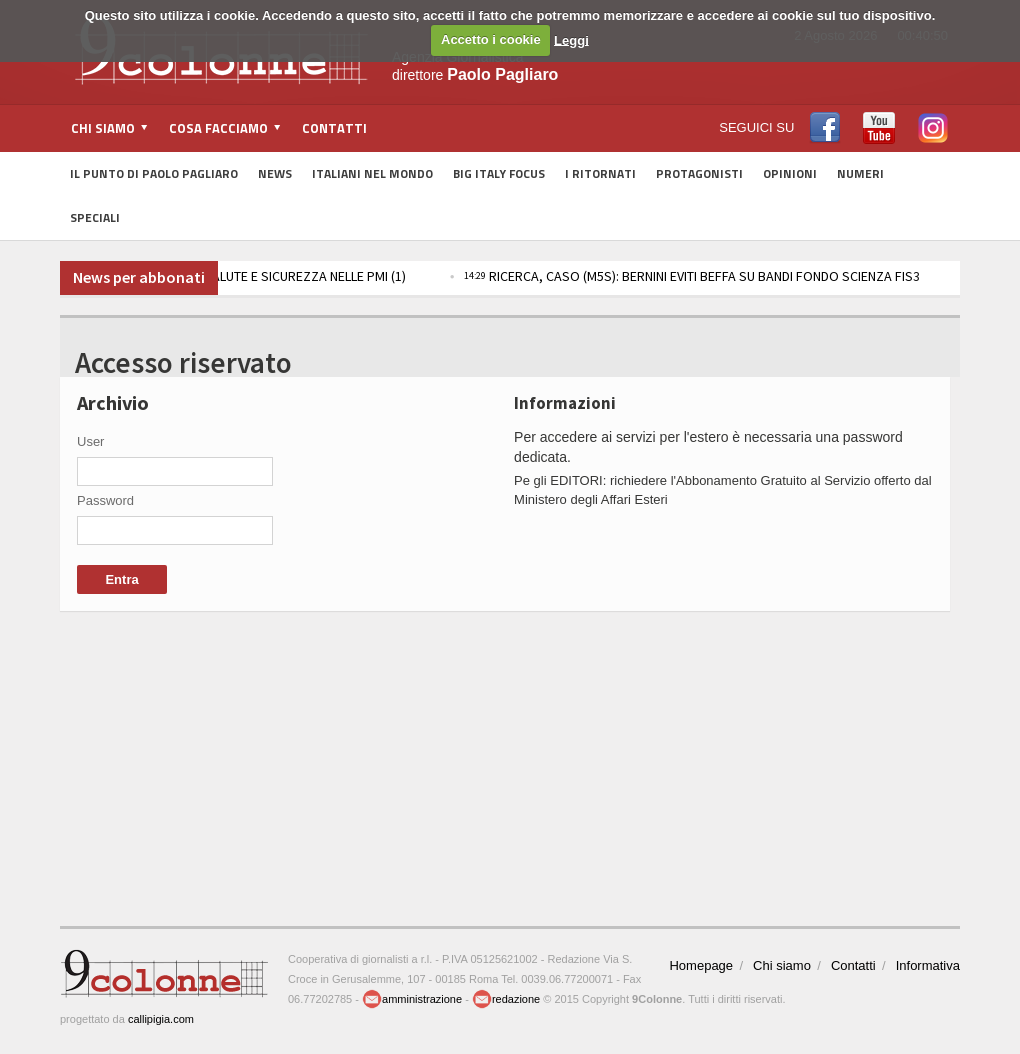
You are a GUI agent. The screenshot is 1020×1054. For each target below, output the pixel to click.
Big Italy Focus (499, 173)
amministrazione (412, 999)
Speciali (95, 217)
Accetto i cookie (491, 39)
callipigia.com (161, 1019)
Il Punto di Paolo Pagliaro (154, 173)
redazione (506, 999)
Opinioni (790, 173)
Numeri (860, 173)
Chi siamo (782, 965)
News (275, 173)
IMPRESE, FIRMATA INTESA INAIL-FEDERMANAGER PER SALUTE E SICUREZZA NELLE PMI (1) (379, 276)
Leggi (571, 39)
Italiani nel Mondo (372, 173)
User (90, 441)
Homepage (701, 965)
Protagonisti (699, 173)
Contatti (334, 128)
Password (105, 500)
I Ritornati (600, 173)
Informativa (928, 965)
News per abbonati (139, 277)
